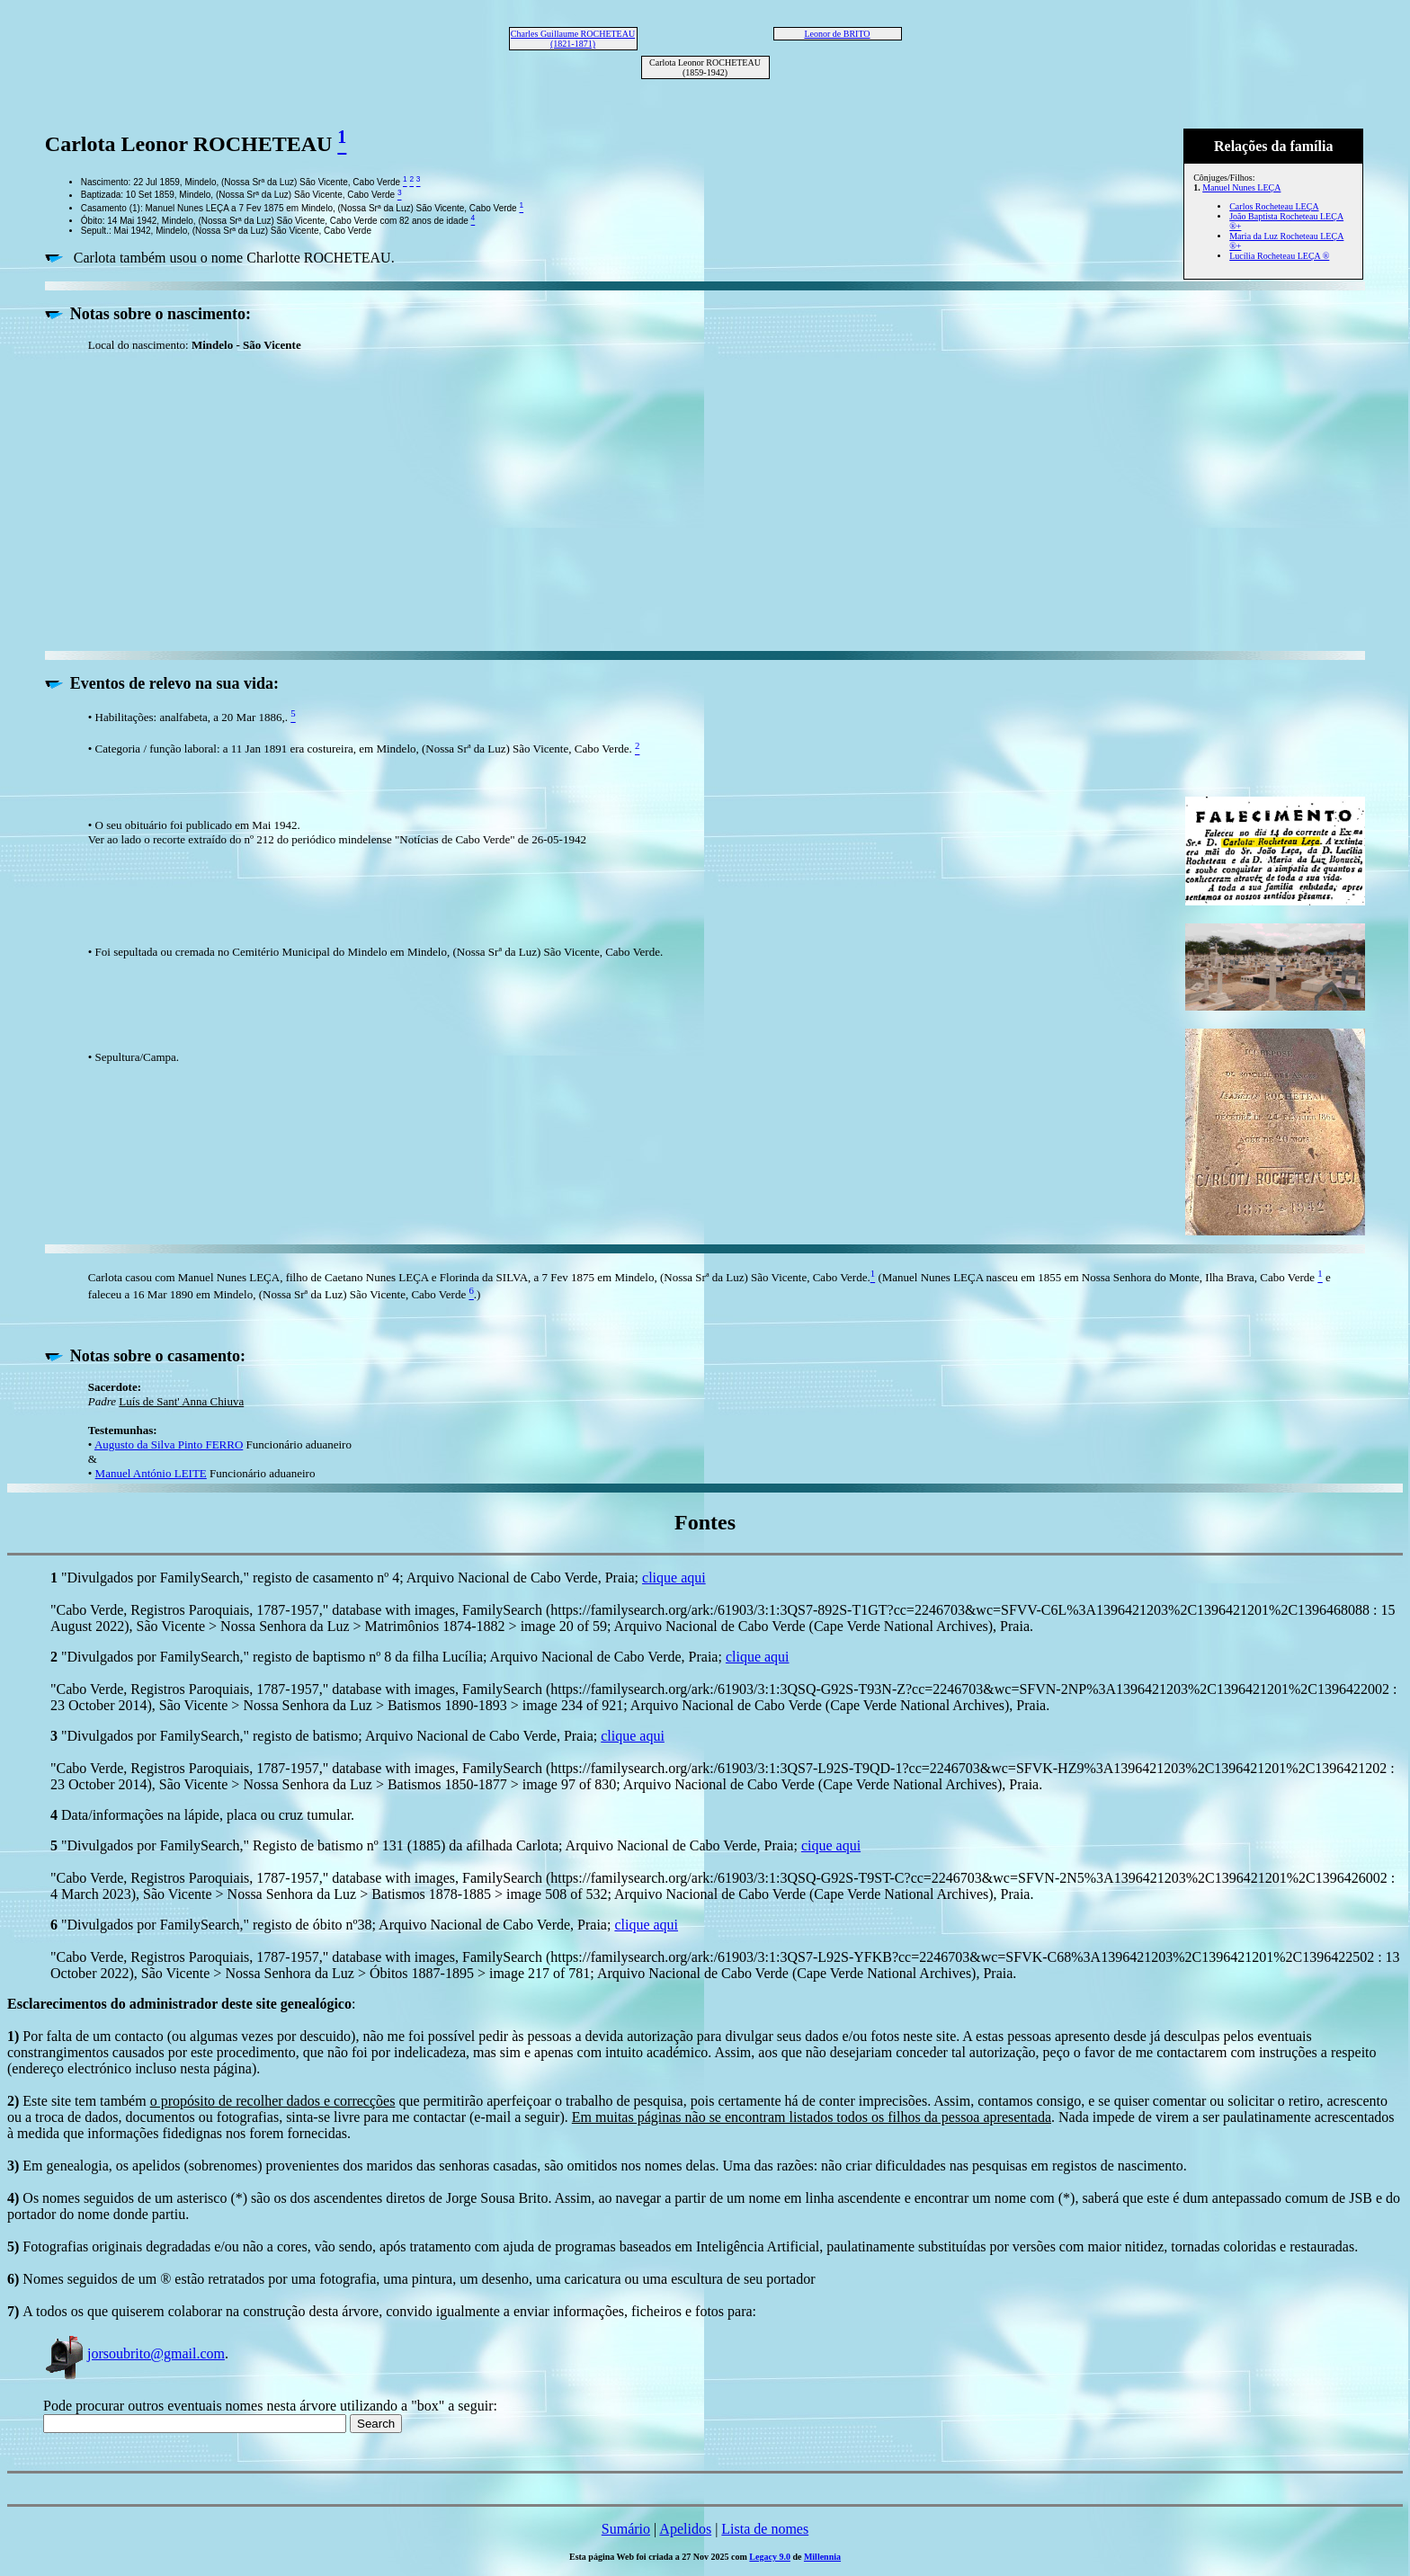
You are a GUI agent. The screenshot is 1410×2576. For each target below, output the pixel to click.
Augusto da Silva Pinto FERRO (168, 1444)
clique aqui (674, 1577)
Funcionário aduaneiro (261, 1473)
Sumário (626, 2528)
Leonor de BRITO (837, 34)
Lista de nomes (764, 2528)
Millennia (822, 2557)
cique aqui (831, 1845)
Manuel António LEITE (151, 1473)
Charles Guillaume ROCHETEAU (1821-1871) (573, 39)
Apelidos (685, 2528)
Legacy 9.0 (769, 2557)
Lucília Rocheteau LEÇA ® (1279, 256)
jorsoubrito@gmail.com (134, 2353)
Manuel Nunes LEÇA (1241, 187)
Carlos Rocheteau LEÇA (1273, 206)
